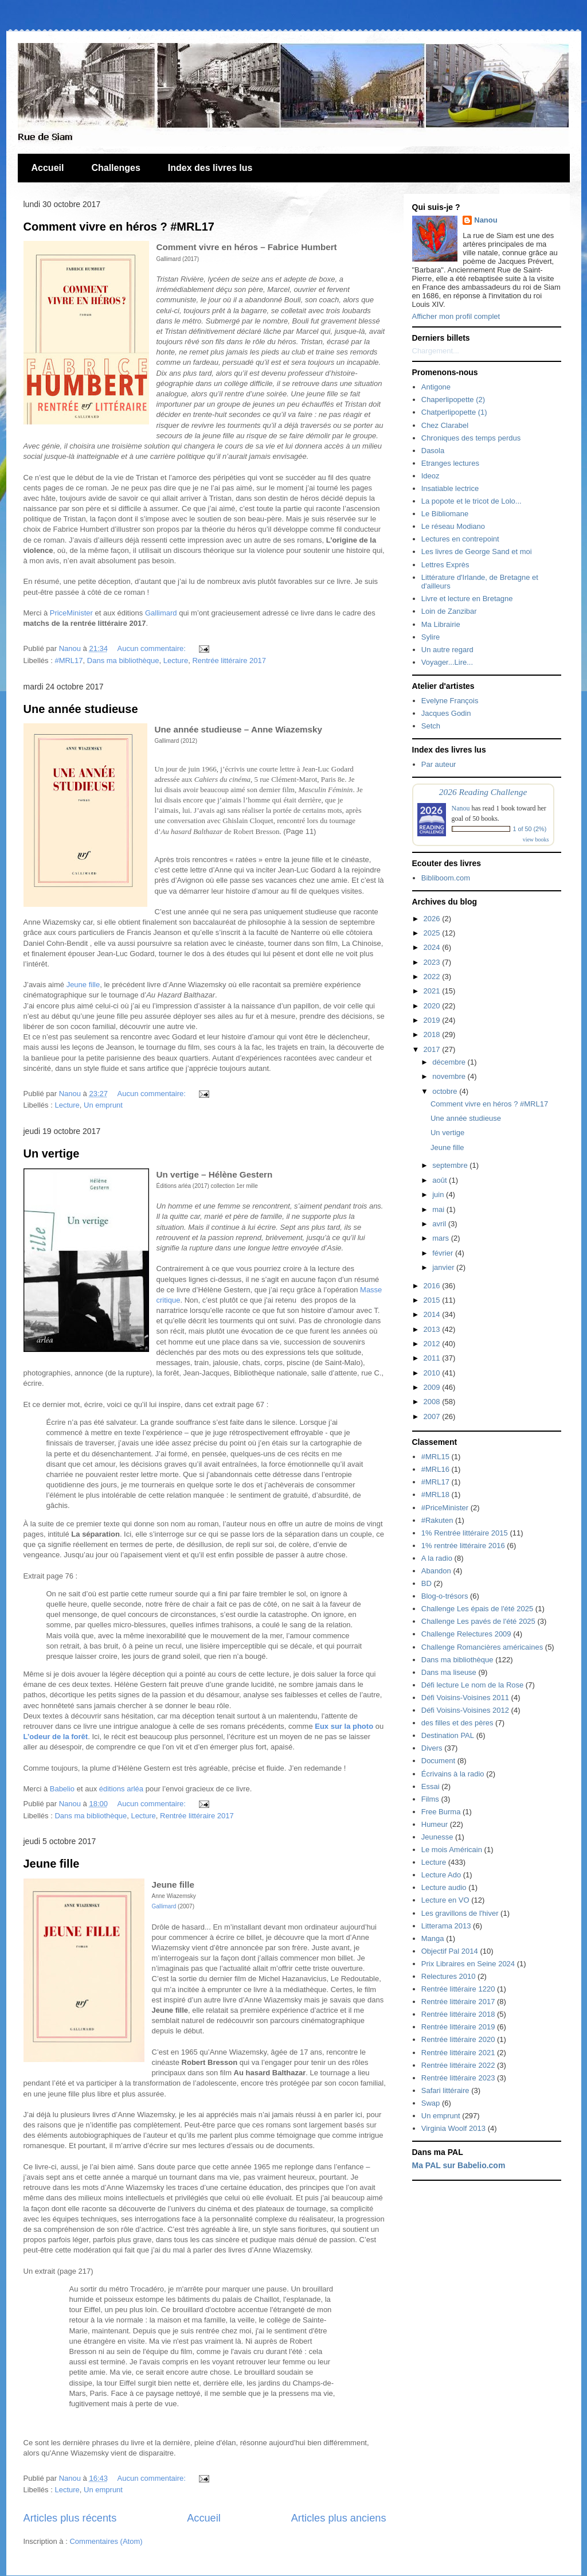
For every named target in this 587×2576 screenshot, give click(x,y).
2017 (433, 1049)
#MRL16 (435, 1469)
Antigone (436, 387)
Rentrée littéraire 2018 (458, 2014)
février (443, 1253)
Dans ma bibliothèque (123, 660)
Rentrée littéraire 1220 (458, 1989)
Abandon (436, 1570)
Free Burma (441, 1811)
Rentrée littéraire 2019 (458, 2026)
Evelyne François (450, 700)
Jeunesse (437, 1837)
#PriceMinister (444, 1507)
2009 (433, 1387)
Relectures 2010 (448, 1976)
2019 (433, 1020)
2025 (433, 933)
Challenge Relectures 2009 (466, 1634)
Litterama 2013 (446, 1926)
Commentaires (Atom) (105, 2541)
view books (536, 839)
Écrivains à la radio (452, 1774)
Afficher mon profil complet (456, 316)
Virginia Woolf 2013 (453, 2128)
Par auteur (438, 764)
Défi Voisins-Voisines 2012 (465, 1710)
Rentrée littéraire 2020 (458, 2039)
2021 (433, 991)
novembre (449, 1076)
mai (439, 1209)
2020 (433, 1005)
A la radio (436, 1558)
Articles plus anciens (338, 2518)
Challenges (115, 168)
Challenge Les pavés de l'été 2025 (478, 1621)
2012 (433, 1343)
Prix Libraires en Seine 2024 (468, 1963)
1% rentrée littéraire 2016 (463, 1545)
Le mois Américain (451, 1849)
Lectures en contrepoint (460, 539)
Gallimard (161, 613)
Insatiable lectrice (450, 488)
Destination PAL (447, 1735)
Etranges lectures (450, 463)
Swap (430, 2103)
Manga (432, 1938)
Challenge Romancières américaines (482, 1647)
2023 (433, 962)
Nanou (485, 220)
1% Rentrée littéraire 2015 (464, 1533)
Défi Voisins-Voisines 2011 (465, 1697)
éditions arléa (121, 1788)
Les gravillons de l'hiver (460, 1913)
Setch (430, 726)
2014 (433, 1314)
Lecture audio (444, 1887)
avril (440, 1223)
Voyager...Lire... (447, 662)
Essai (430, 1786)
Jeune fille (83, 984)
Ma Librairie (440, 624)
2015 (433, 1300)
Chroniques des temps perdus (471, 438)
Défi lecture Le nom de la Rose (472, 1685)
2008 (433, 1401)
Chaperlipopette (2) (453, 399)
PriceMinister (71, 613)
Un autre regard (447, 649)
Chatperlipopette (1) (454, 412)
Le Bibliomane (444, 513)
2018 (433, 1034)
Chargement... (435, 350)
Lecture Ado (441, 1874)
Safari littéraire (445, 2090)
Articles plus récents (70, 2518)
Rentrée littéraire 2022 (458, 2065)
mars (441, 1238)
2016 (433, 1285)
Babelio (62, 1788)
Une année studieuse (81, 709)
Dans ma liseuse (448, 1672)
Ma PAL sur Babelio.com (459, 2165)
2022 (433, 976)
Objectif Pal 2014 (449, 1951)
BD (426, 1583)
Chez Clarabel (444, 425)
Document (438, 1760)
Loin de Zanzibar (449, 611)
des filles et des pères (457, 1722)
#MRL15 (435, 1456)
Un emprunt (103, 1105)
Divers (432, 1748)
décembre (449, 1062)
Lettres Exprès (445, 564)
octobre (445, 1091)
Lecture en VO (445, 1900)
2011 (433, 1358)
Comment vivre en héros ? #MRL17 (119, 226)
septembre (450, 1165)
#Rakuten (437, 1520)
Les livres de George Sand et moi (476, 551)
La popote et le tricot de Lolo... (471, 501)
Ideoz (430, 475)
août (440, 1180)
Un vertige (52, 1153)
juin (439, 1194)
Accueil (48, 168)
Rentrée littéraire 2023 (458, 2078)
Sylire (430, 637)
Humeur (434, 1824)
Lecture (175, 660)
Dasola (432, 450)
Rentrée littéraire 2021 (458, 2052)
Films (430, 1799)
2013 (433, 1329)
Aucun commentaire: (153, 648)
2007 (433, 1416)
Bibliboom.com (445, 878)
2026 (433, 918)
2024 (433, 947)
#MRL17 (68, 660)
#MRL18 (435, 1494)
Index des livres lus (210, 168)
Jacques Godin (446, 713)
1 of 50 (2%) (530, 828)
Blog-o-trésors (444, 1596)
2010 (433, 1373)
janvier (444, 1267)
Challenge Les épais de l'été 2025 (477, 1608)
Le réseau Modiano (453, 526)
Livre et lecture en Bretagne (467, 598)
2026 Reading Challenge (483, 792)
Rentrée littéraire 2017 (229, 660)
